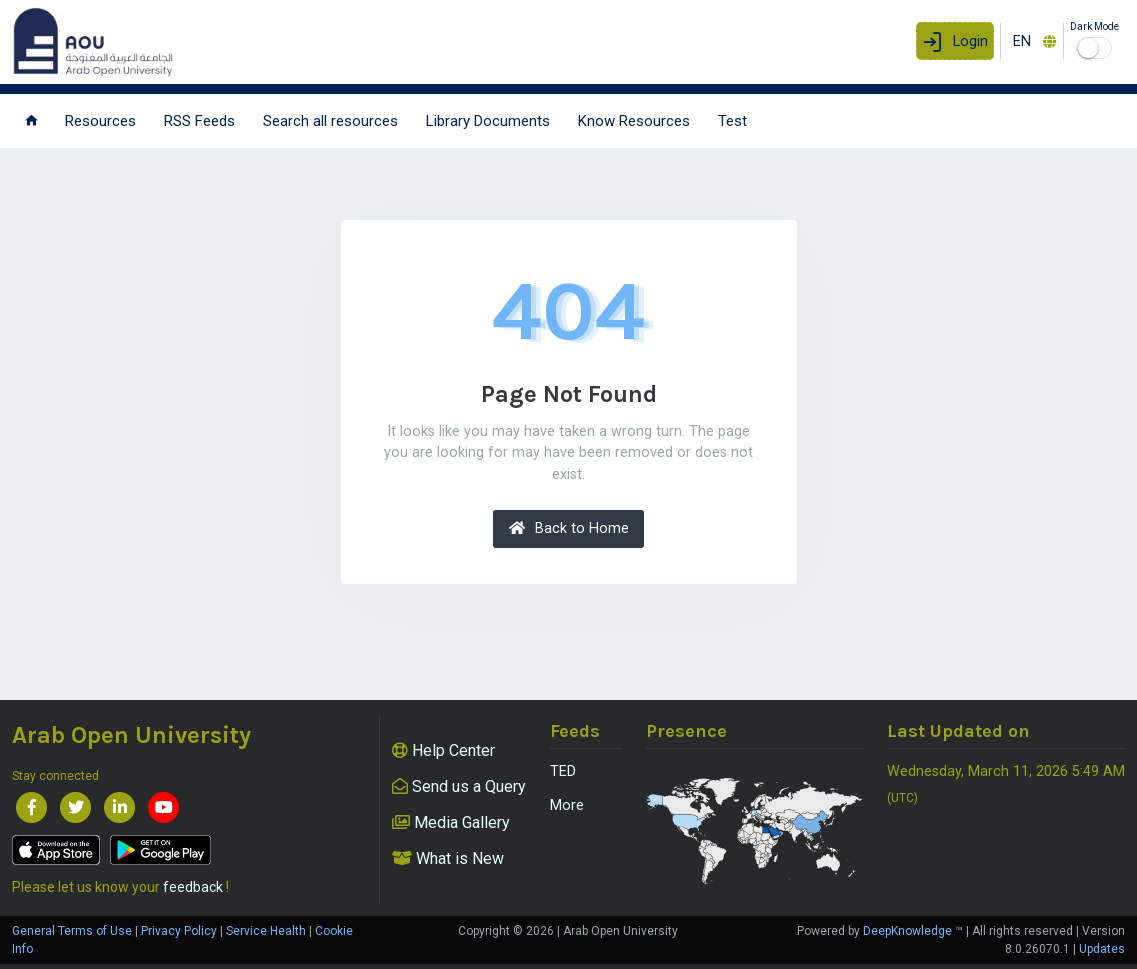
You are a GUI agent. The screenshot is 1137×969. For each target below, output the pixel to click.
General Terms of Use (72, 931)
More (567, 805)
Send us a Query (459, 786)
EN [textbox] (1022, 41)
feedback (193, 887)
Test (732, 121)
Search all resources (330, 121)
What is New (448, 858)
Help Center (443, 750)
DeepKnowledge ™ (913, 931)
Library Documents (488, 121)
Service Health (266, 931)
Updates (1102, 949)
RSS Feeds (199, 121)
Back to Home (569, 528)
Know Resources (634, 121)
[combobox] (1032, 41)
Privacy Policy (179, 931)
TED (563, 771)
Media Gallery (451, 822)
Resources (100, 121)
